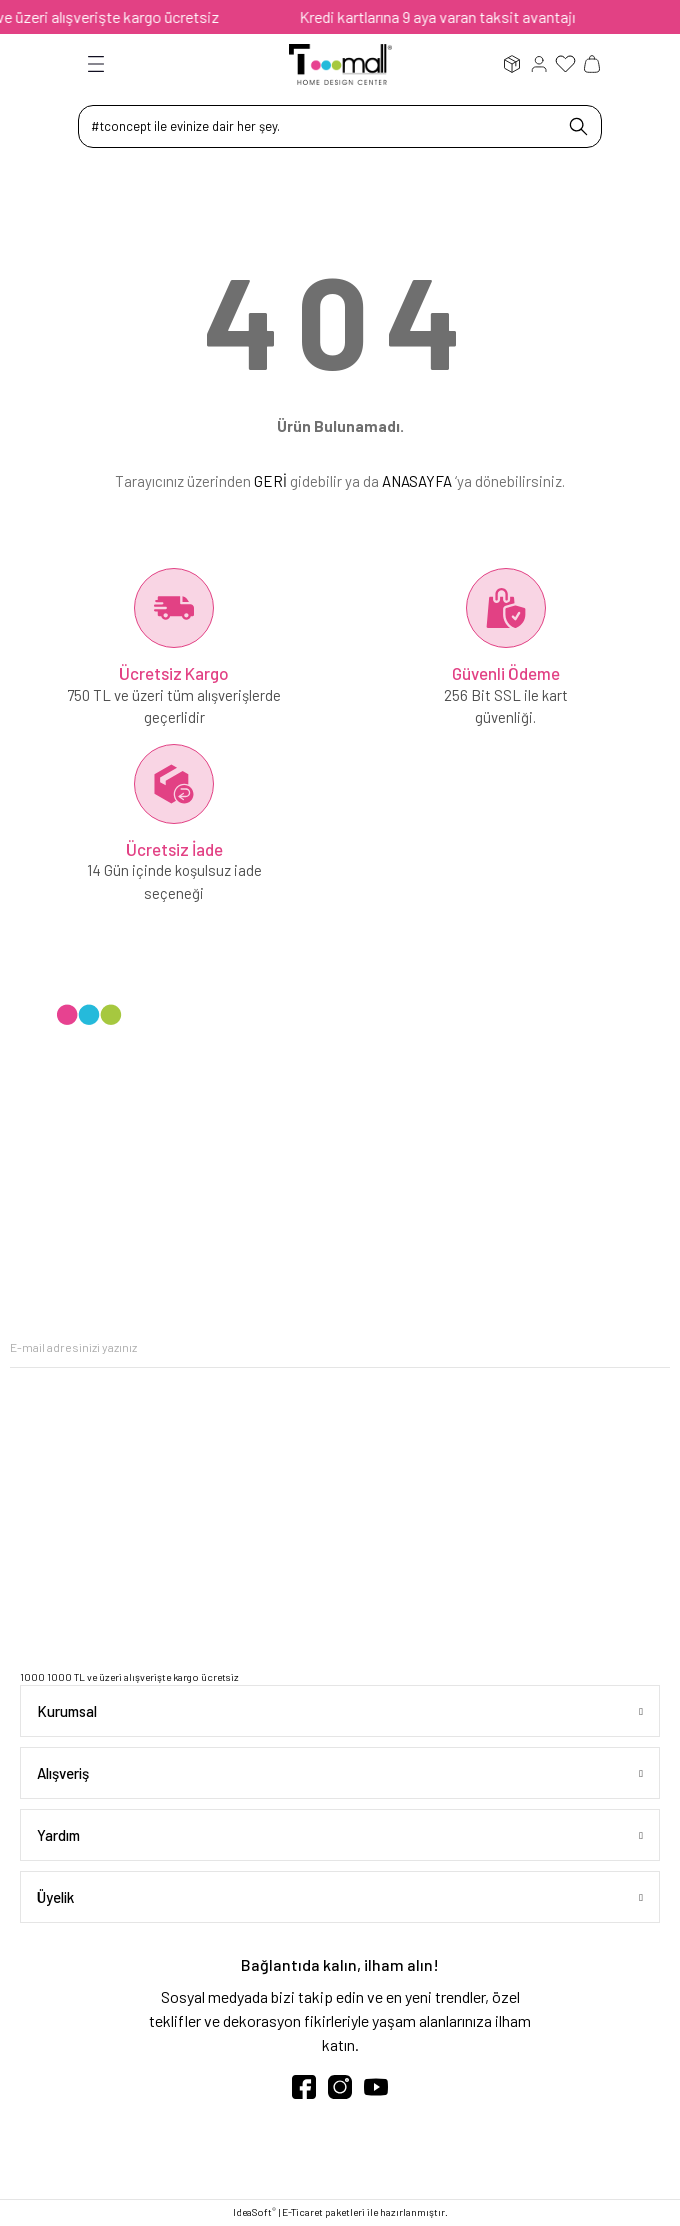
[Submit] (655, 1347)
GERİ (270, 481)
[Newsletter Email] (340, 1347)
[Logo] (340, 63)
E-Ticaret (302, 2212)
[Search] (340, 126)
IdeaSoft (254, 2211)
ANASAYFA (417, 481)
